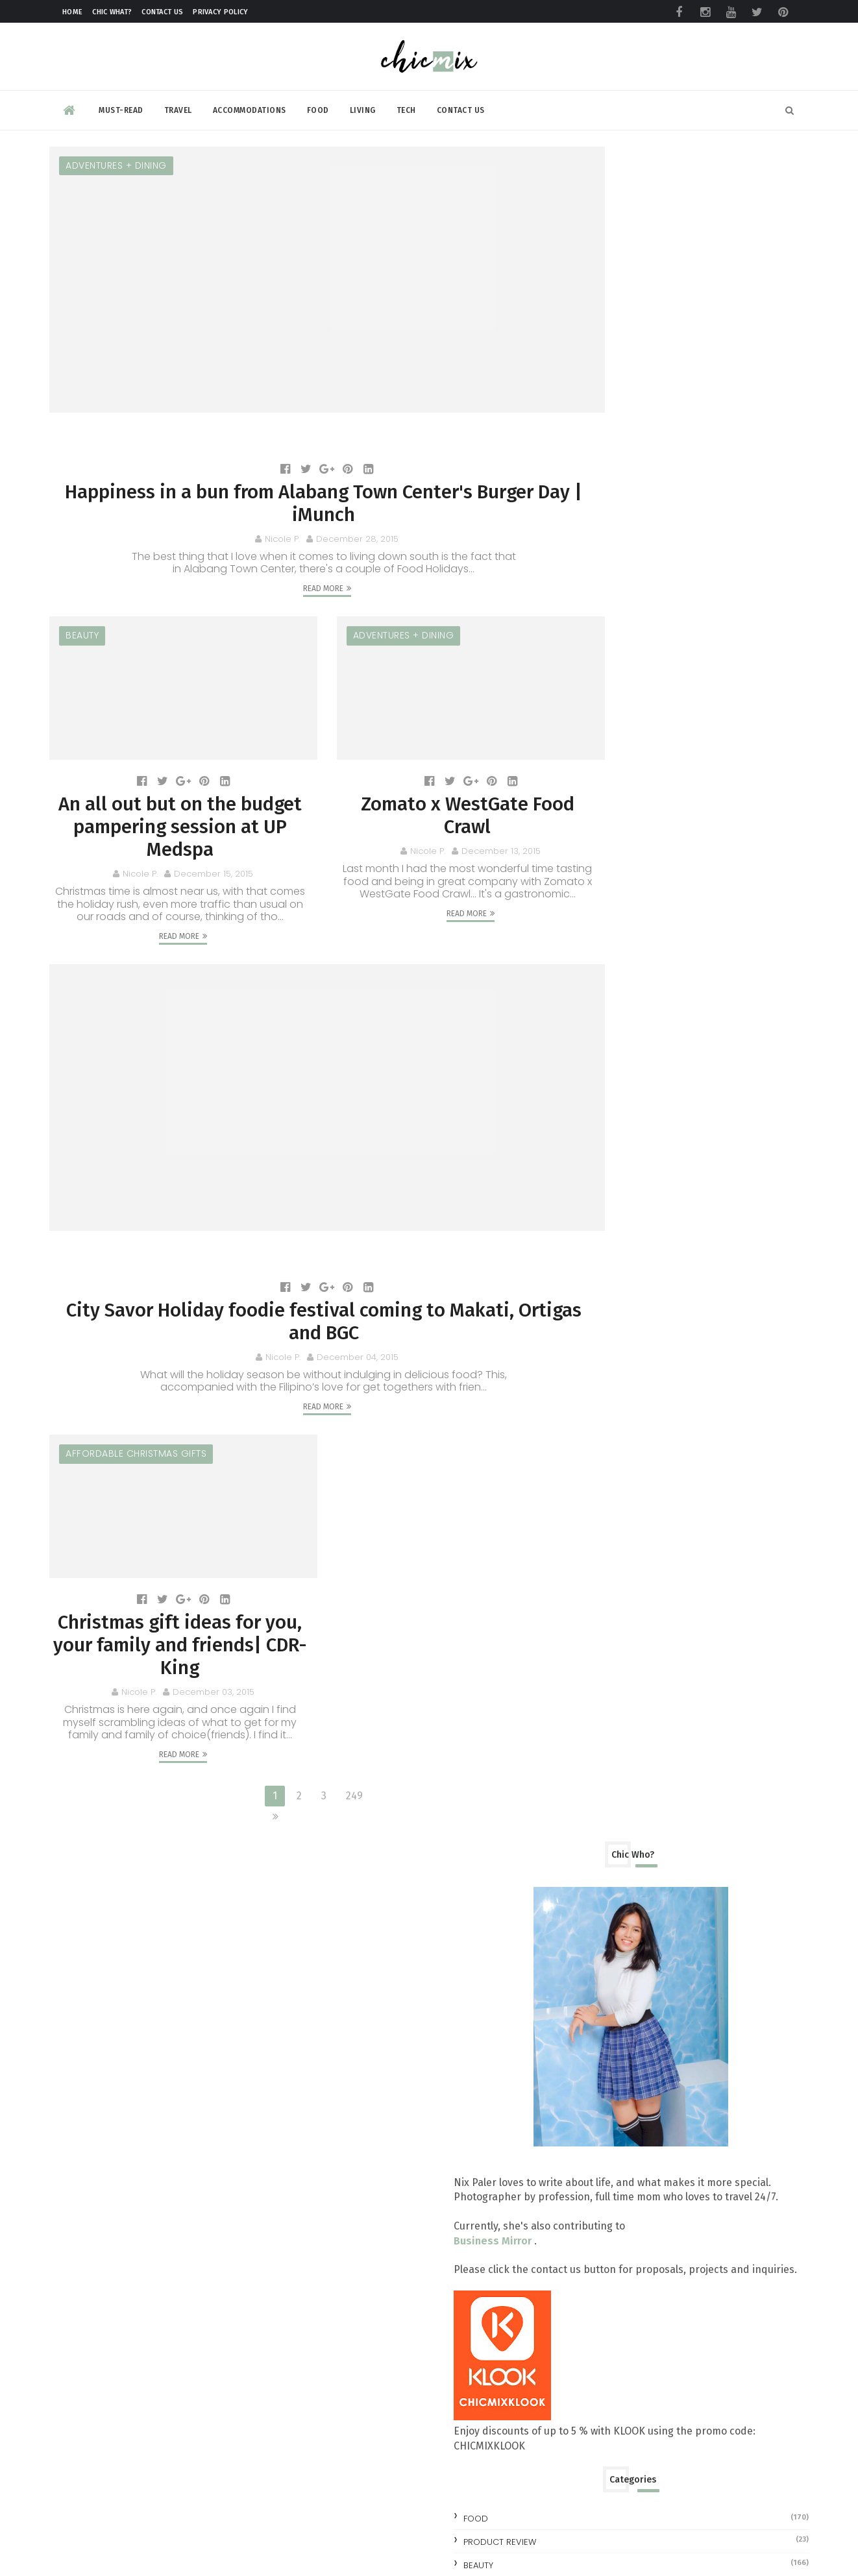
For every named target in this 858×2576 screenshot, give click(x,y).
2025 (596, 1059)
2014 (597, 1681)
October (618, 1473)
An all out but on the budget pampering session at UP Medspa (166, 788)
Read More (295, 559)
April (609, 1594)
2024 (597, 1079)
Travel (178, 106)
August (614, 1513)
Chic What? (112, 12)
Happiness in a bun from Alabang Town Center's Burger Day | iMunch (295, 473)
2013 (596, 1701)
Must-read (121, 106)
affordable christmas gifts (136, 1404)
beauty (82, 606)
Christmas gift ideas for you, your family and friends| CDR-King (166, 1586)
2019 (597, 1180)
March (612, 1615)
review (592, 919)
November (623, 1453)
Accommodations (249, 106)
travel (592, 966)
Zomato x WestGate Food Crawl (425, 775)
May (607, 1574)
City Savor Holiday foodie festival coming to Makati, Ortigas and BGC (295, 1270)
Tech (406, 106)
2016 (597, 1241)
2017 (596, 1221)
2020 (597, 1160)
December (623, 1279)
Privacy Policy (220, 12)
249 (326, 1752)
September (626, 1493)
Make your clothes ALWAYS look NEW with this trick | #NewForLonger (717, 2225)
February (618, 1635)
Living (363, 106)
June (608, 1554)
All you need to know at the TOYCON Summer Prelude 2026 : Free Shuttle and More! (726, 1815)
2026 (597, 1039)
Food (318, 106)
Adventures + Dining (116, 161)
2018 (597, 1201)
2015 (596, 1262)
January (615, 1655)
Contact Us (162, 12)
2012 (596, 1721)
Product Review (614, 872)
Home (72, 12)
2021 (596, 1140)
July (606, 1533)
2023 (596, 1099)
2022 (596, 1119)
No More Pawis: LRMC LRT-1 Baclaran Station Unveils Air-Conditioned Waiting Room (722, 2328)
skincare (597, 942)
